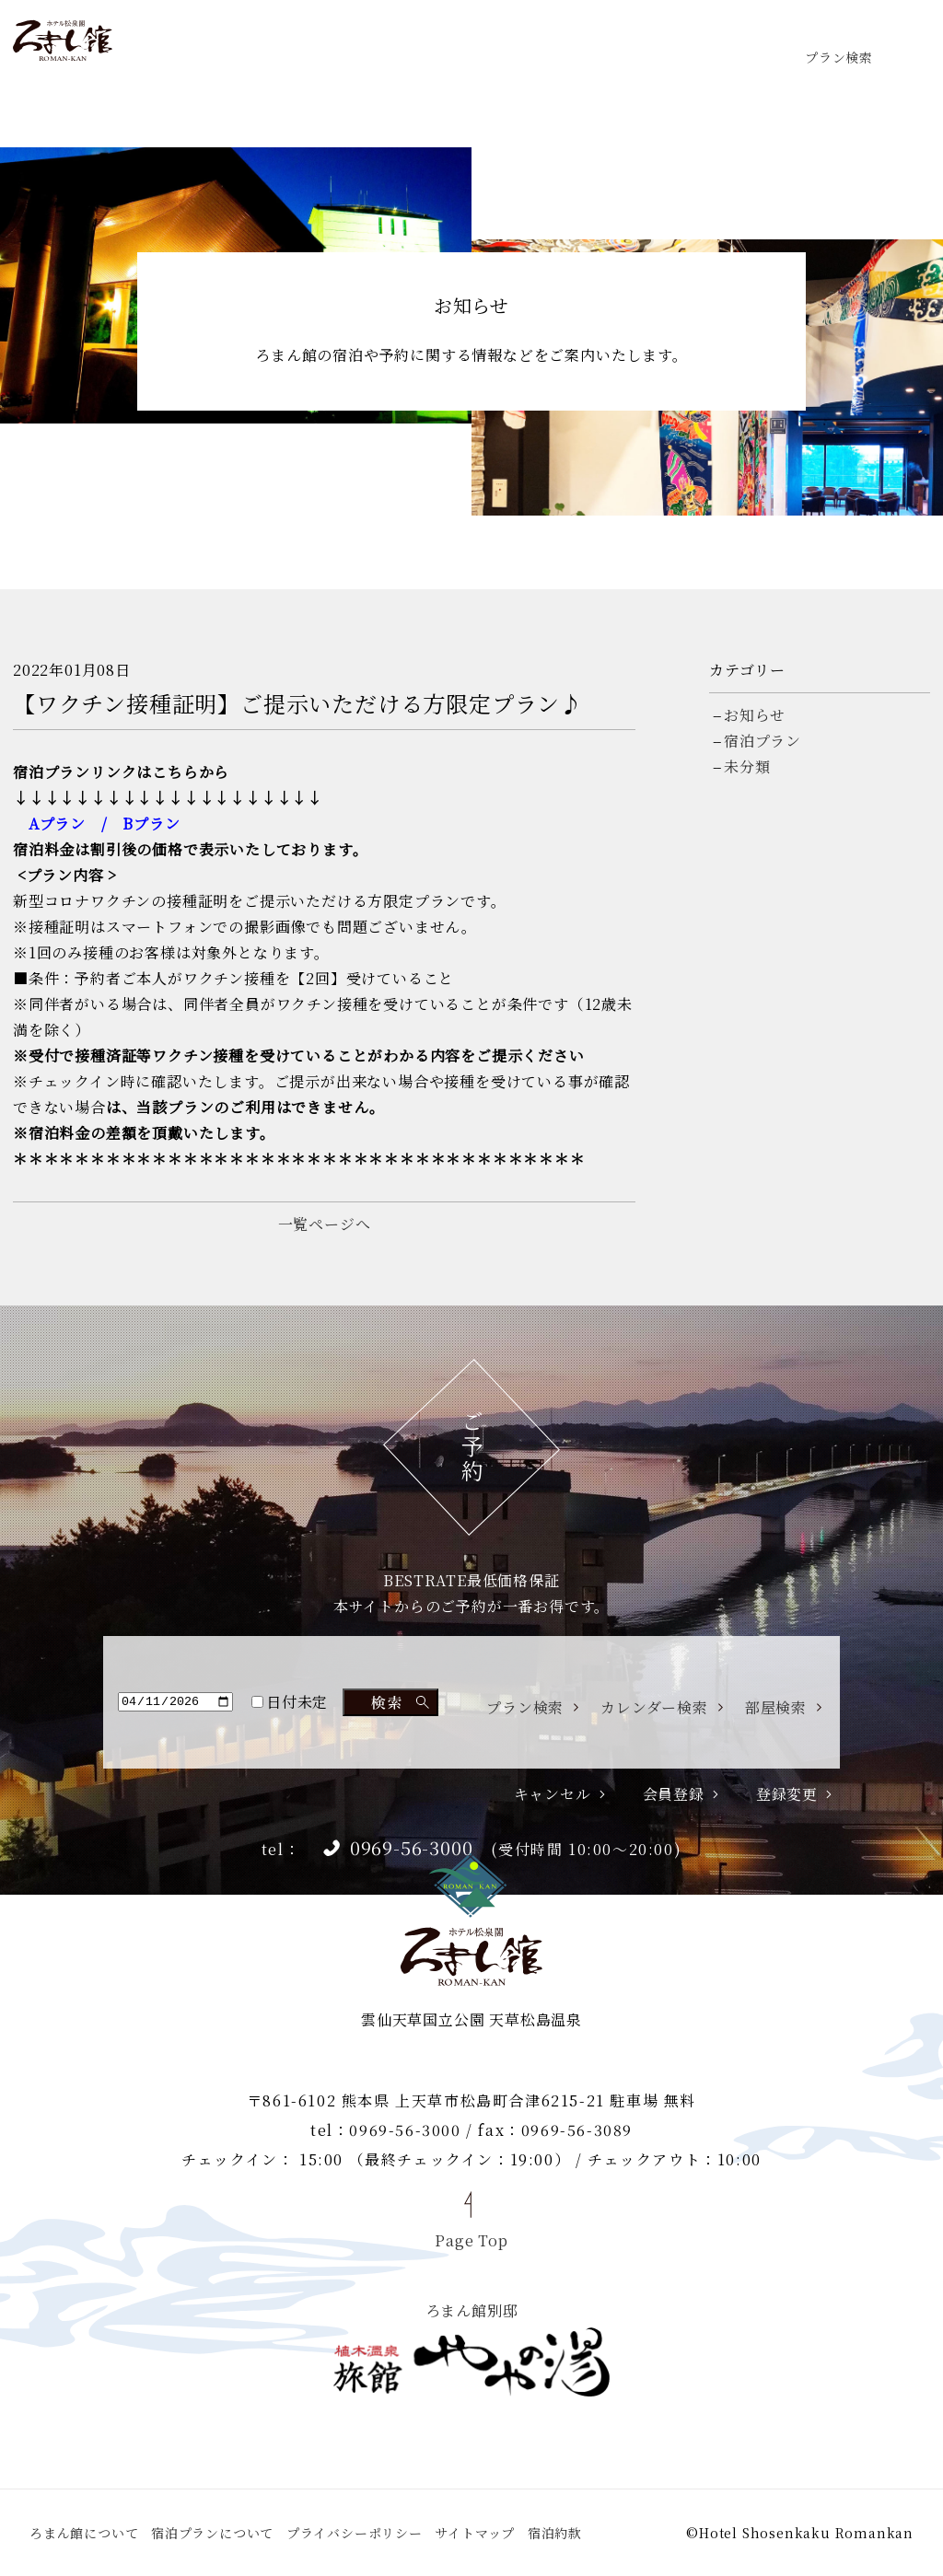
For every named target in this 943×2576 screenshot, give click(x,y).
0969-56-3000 (411, 1848)
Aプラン (57, 823)
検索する (390, 1702)
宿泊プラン (762, 740)
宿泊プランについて (212, 2532)
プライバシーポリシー (354, 2532)
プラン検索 (839, 56)
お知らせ (755, 714)
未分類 (747, 766)
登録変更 (787, 1794)
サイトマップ (475, 2532)
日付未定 (289, 1702)
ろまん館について (83, 2532)
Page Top (471, 2239)
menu (902, 40)
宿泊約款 (555, 2532)
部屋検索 (776, 1707)
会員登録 (673, 1794)
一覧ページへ (324, 1224)
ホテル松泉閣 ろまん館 (62, 40)
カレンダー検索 (654, 1707)
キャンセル (552, 1794)
